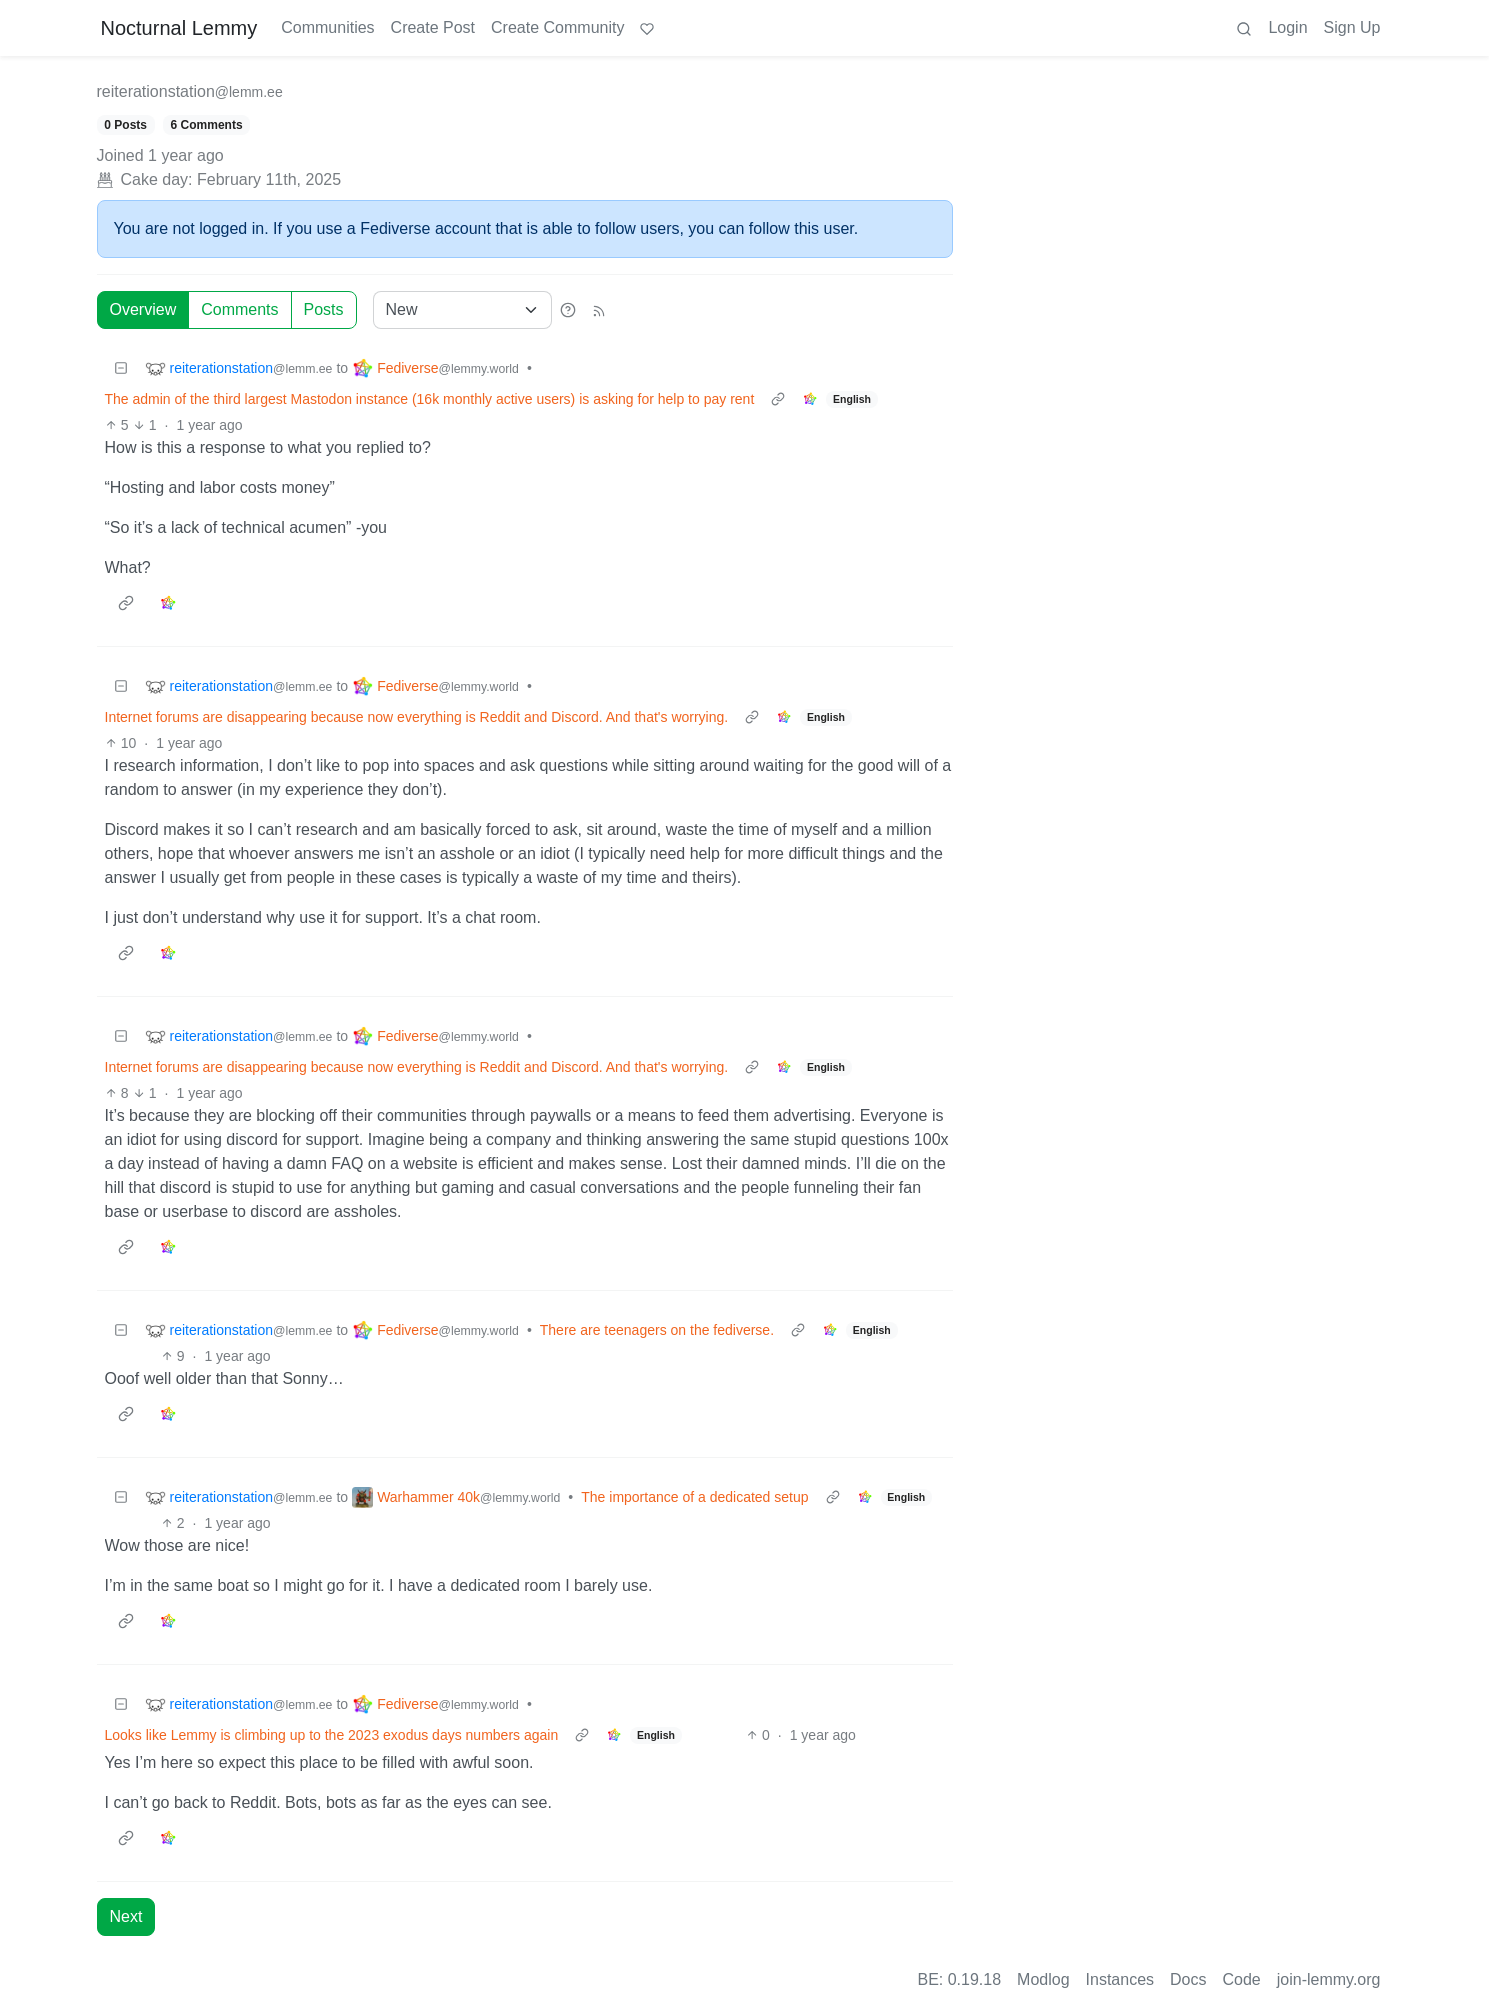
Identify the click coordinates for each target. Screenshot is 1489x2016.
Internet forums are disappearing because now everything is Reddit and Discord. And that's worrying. (417, 717)
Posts (324, 309)
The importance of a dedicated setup (694, 1497)
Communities (327, 27)
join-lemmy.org (1329, 1979)
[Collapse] (121, 368)
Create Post (433, 27)
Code (1242, 1979)
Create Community (557, 27)
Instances (1120, 1979)
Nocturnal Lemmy (179, 28)
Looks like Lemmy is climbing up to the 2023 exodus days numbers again (332, 1735)
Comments (239, 309)
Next (126, 1916)
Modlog (1043, 1979)
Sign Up (1352, 27)
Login (1287, 27)
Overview (143, 309)
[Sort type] (462, 310)
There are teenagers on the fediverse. (657, 1330)
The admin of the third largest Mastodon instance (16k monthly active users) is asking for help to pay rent (430, 399)
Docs (1188, 1979)
